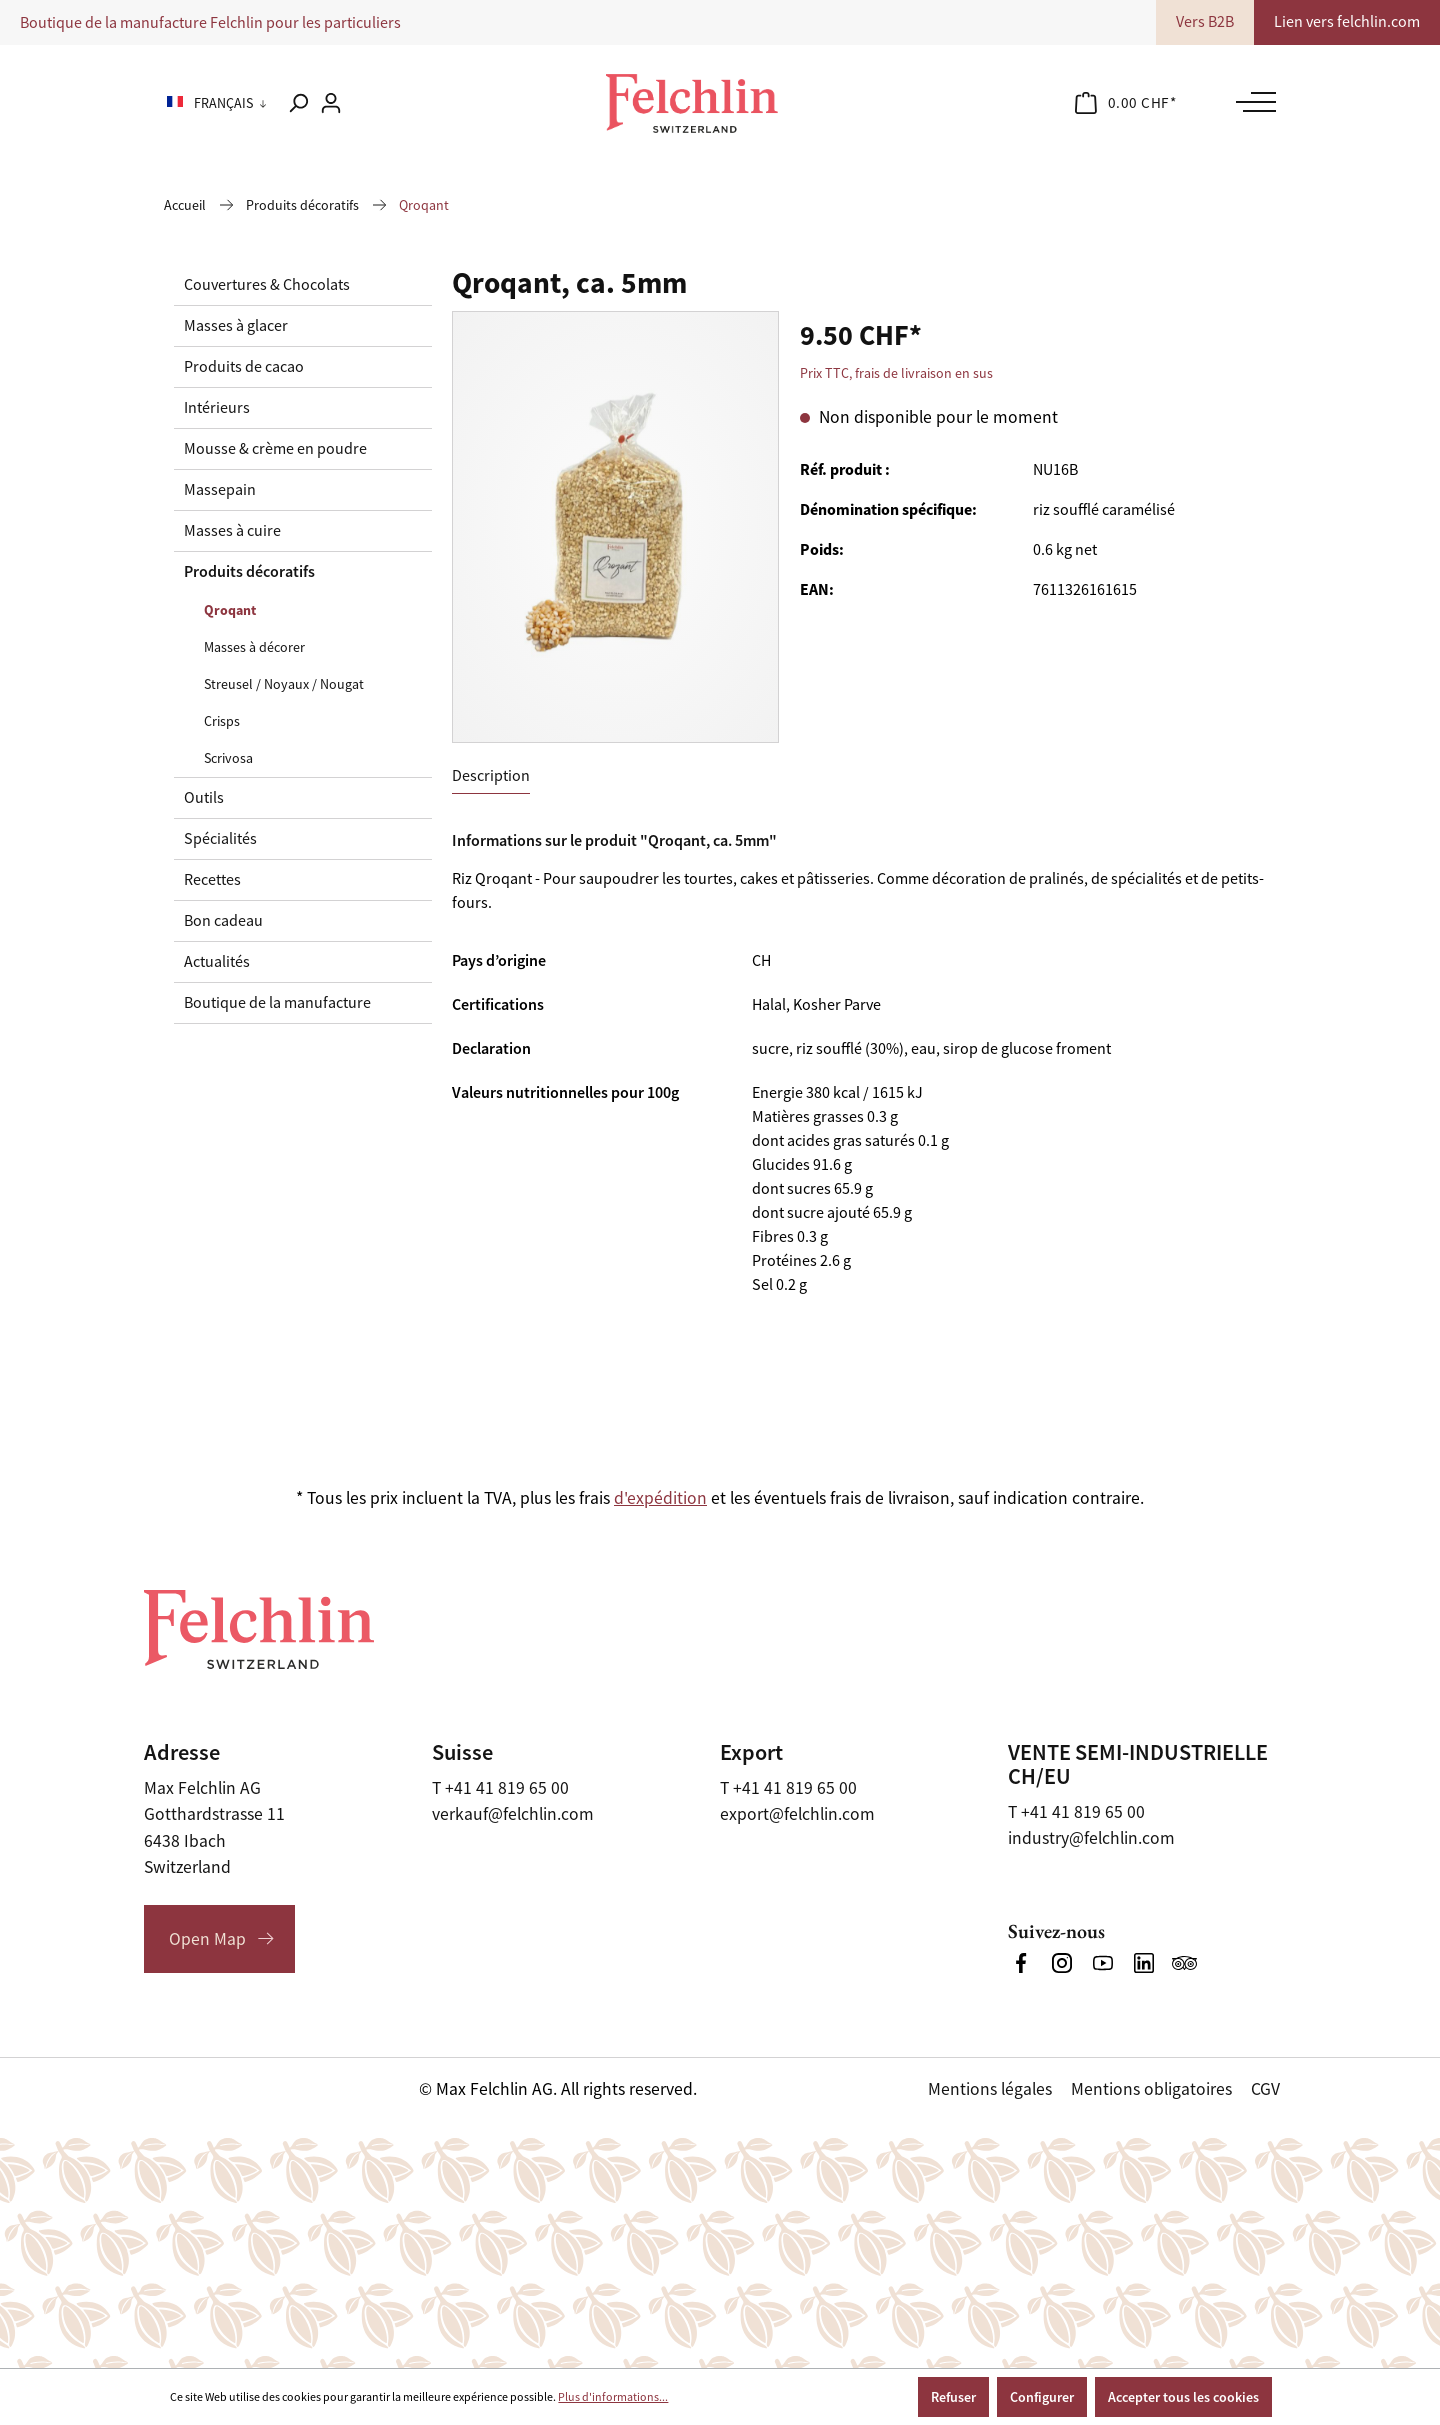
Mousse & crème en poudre (275, 449)
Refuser (953, 2397)
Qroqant (230, 610)
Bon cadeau (223, 921)
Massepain (220, 490)
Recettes (212, 880)
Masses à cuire (232, 531)
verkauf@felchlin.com (513, 1814)
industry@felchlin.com (1091, 1838)
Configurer (1042, 2397)
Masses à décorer (254, 647)
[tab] (491, 776)
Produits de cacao (244, 367)
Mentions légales (990, 2089)
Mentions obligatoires (1151, 2089)
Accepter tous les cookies (1183, 2397)
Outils (204, 798)
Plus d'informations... (613, 2397)
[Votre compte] (331, 103)
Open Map (207, 1939)
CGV (1265, 2089)
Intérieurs (217, 408)
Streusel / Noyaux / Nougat (284, 684)
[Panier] (1126, 103)
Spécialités (220, 839)
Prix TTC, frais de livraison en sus (896, 373)
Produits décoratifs (249, 571)
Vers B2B (1205, 22)
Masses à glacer (236, 326)
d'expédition (660, 1498)
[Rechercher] (298, 103)
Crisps (222, 721)
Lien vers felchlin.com (1347, 22)
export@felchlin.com (797, 1814)
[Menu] (1251, 102)
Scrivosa (228, 758)
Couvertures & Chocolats (267, 285)
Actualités (217, 962)
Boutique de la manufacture (277, 1003)
